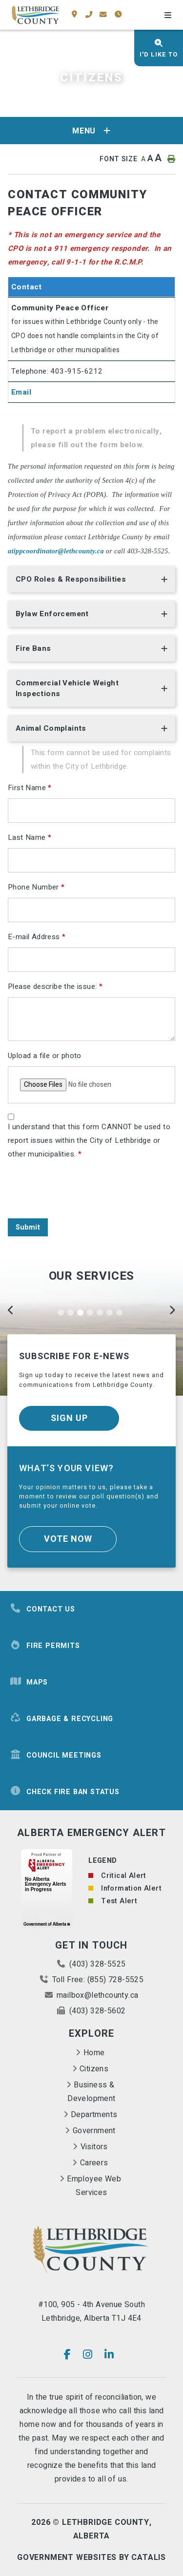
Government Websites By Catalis (91, 2557)
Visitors (94, 2147)
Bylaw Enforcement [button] (52, 613)
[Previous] (11, 1312)
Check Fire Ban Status (65, 1791)
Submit (28, 1227)
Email (21, 392)
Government (94, 2131)
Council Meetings (56, 1755)
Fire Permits (45, 1645)
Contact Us (42, 1609)
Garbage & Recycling (61, 1718)
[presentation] (82, 1192)
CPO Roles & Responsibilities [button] (71, 579)
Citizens (94, 2069)
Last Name (29, 837)
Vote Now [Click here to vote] (68, 1539)
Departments (94, 2115)
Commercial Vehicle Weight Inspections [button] (67, 688)
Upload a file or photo (44, 1055)
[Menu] (168, 15)
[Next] (172, 1312)
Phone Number (36, 887)
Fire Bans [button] (33, 648)
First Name (30, 787)
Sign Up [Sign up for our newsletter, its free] (69, 1418)
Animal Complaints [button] (51, 728)
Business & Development (91, 2091)
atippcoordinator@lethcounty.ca (56, 551)
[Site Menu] (91, 130)
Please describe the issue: (55, 986)
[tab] (91, 581)
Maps (29, 1682)
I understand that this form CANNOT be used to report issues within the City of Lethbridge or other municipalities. (89, 1140)
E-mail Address (36, 936)
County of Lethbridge (35, 15)
